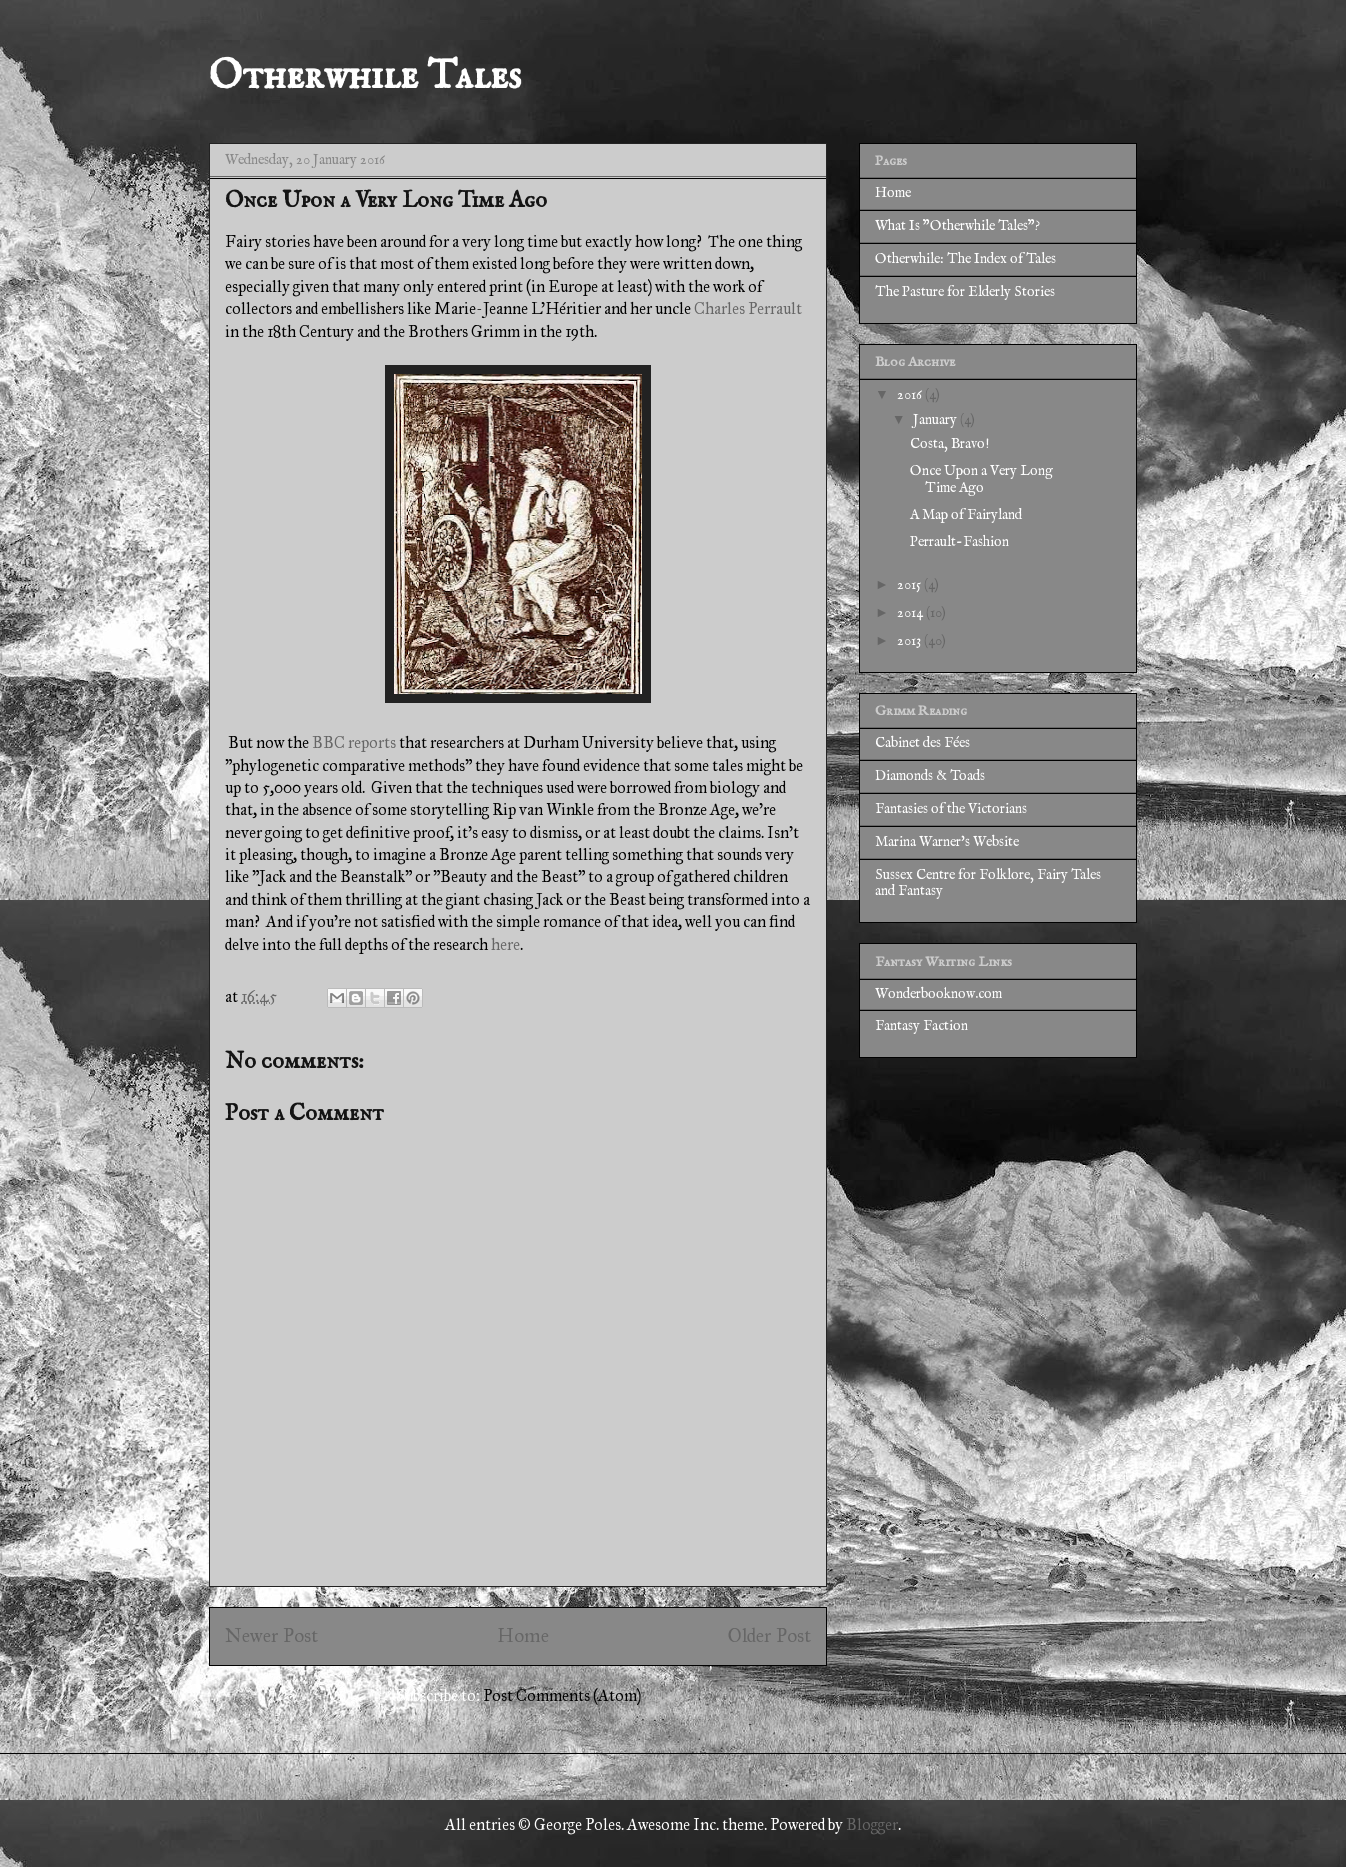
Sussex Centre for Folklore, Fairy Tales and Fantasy (988, 883)
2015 (910, 585)
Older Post (769, 1635)
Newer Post (271, 1635)
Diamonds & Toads (930, 776)
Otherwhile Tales (365, 77)
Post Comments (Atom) (562, 1695)
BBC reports (354, 742)
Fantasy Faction (921, 1026)
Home (523, 1635)
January (936, 420)
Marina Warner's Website (947, 842)
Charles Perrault (748, 308)
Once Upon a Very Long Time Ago (981, 479)
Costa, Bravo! (949, 444)
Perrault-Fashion (959, 542)
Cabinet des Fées (922, 743)
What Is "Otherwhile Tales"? (957, 226)
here (505, 944)
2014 (911, 613)
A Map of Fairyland (966, 515)
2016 (911, 395)
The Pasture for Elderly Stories (965, 292)
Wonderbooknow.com (938, 994)
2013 (910, 641)
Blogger (872, 1824)
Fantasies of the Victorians (951, 809)
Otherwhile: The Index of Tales (965, 259)
